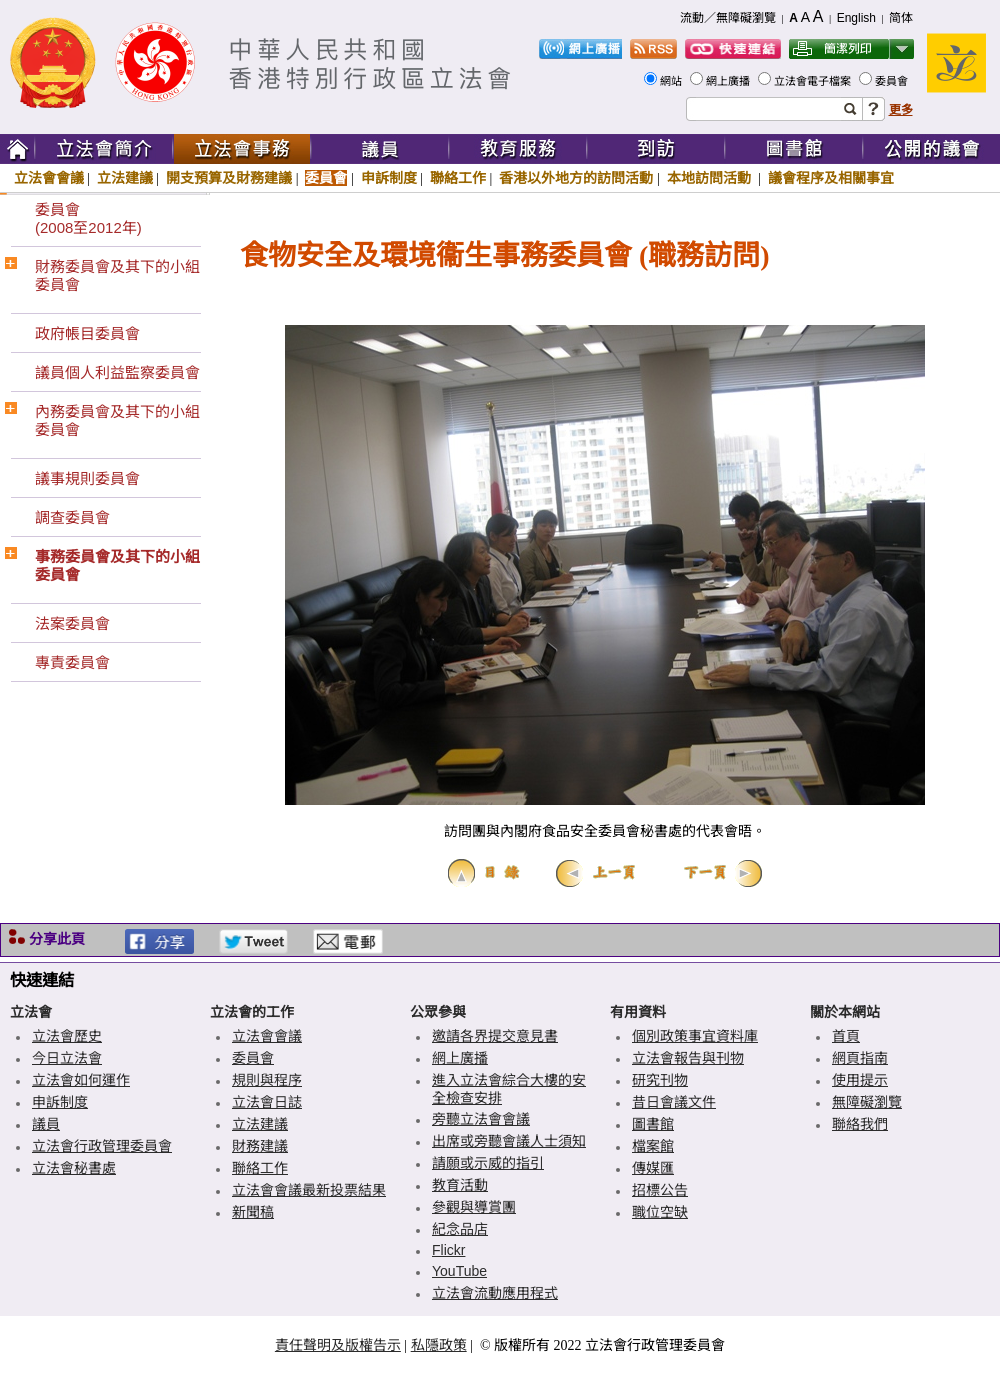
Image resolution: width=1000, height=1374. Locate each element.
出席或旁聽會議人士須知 (509, 1141)
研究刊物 (660, 1080)
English (856, 18)
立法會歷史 (67, 1036)
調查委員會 (72, 517)
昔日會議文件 (674, 1102)
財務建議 (260, 1146)
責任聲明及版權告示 (338, 1345)
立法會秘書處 (74, 1168)
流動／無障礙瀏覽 (728, 18)
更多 (901, 110)
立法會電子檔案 (814, 81)
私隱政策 (439, 1345)
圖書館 (653, 1124)
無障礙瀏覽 (867, 1102)
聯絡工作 (458, 178)
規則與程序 (267, 1080)
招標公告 (660, 1190)
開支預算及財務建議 (229, 178)
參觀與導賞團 (474, 1207)
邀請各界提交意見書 (495, 1036)
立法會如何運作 (81, 1080)
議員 (46, 1124)
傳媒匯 (653, 1168)
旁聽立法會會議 (481, 1119)
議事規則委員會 (87, 478)
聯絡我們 (860, 1124)
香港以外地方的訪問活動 (576, 178)
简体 (901, 18)
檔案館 (653, 1146)
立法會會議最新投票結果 (309, 1190)
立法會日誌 (267, 1102)
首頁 (846, 1036)
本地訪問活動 (711, 178)
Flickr (448, 1250)
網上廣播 (729, 81)
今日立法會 (67, 1058)
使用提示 (860, 1080)
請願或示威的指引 (488, 1163)
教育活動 (460, 1185)
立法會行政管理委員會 (102, 1146)
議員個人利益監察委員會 (117, 372)
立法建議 (125, 178)
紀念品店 (460, 1229)
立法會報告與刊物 (688, 1058)
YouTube (459, 1271)
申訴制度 (389, 178)
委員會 (893, 81)
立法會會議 (49, 178)
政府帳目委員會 (87, 333)
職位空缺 (660, 1212)
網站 (672, 81)
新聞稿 (253, 1212)
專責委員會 (72, 662)
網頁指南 (860, 1058)
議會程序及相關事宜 (831, 178)
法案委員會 (72, 623)
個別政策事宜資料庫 (695, 1036)
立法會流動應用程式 (495, 1293)
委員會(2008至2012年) (88, 218)
